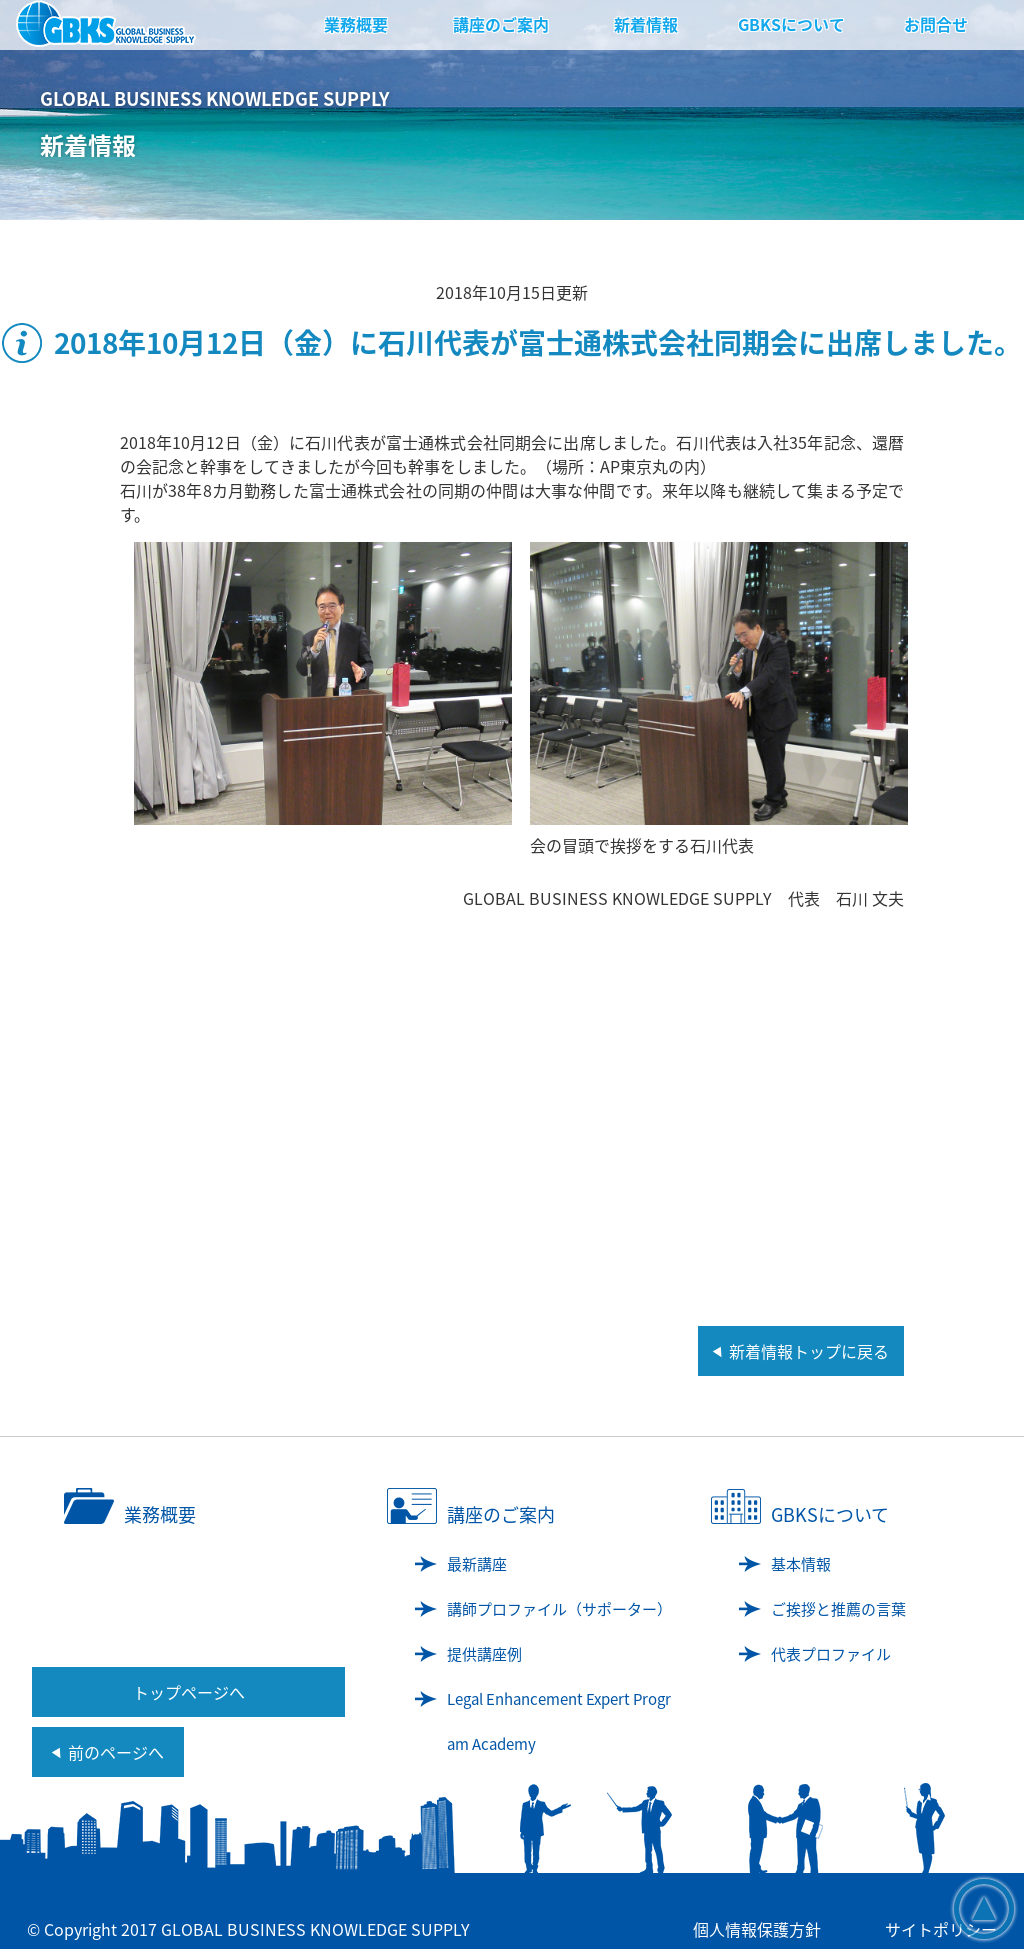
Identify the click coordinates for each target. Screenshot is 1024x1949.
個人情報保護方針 (757, 1929)
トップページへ (189, 1692)
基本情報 (801, 1564)
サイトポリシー (941, 1929)
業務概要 (356, 24)
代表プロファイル (831, 1654)
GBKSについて (791, 24)
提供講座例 (484, 1654)
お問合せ (936, 24)
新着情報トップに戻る (809, 1351)
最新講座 (477, 1564)
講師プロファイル (559, 1609)
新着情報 (646, 24)
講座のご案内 (501, 24)
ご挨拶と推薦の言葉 (838, 1609)
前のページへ (116, 1752)
